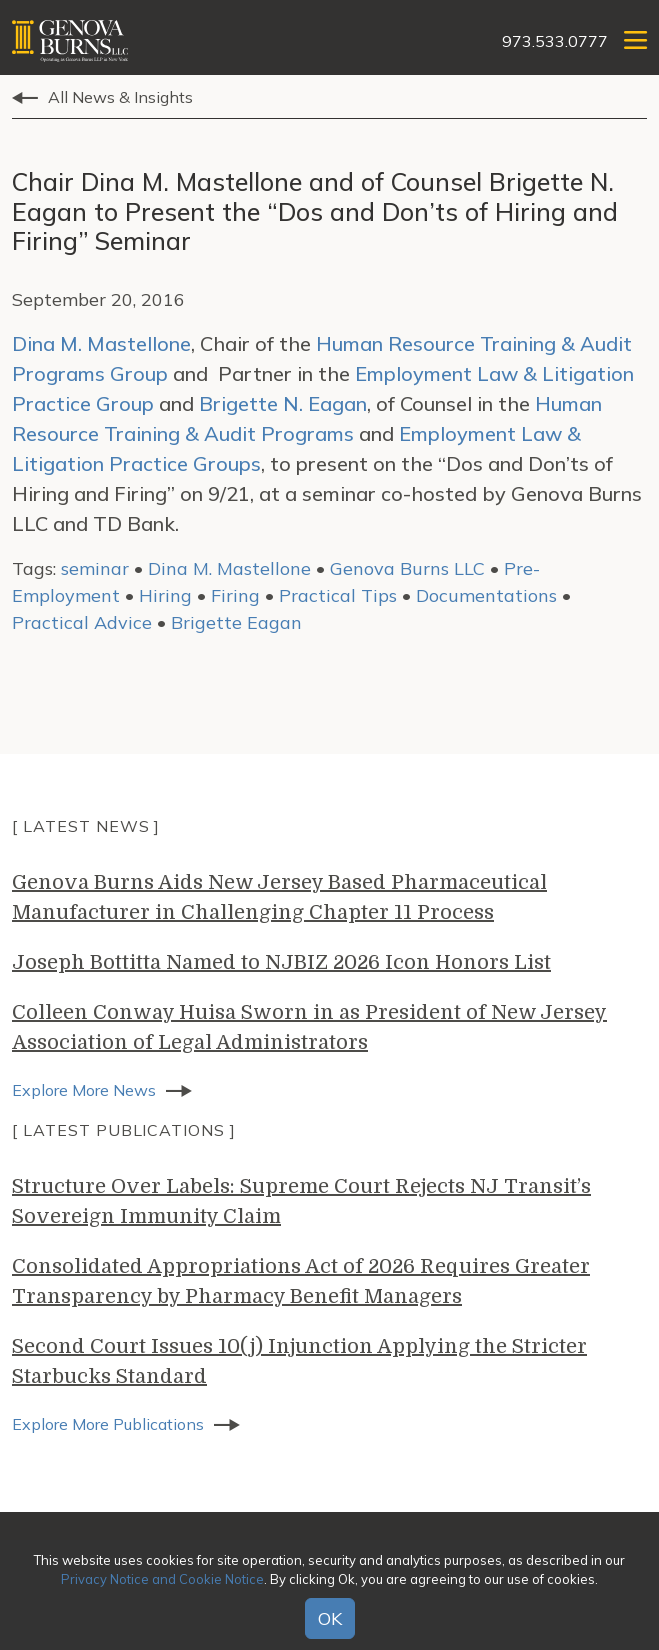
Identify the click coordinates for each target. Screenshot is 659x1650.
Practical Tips (338, 595)
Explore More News (84, 1090)
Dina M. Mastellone (101, 343)
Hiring (165, 595)
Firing (235, 595)
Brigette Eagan (236, 622)
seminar (95, 568)
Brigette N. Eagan (283, 403)
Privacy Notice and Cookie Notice (162, 1579)
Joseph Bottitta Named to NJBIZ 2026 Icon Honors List (281, 962)
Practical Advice (82, 622)
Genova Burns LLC (407, 568)
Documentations (486, 595)
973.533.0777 (555, 41)
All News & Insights (120, 97)
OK (330, 1618)
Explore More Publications (108, 1424)
